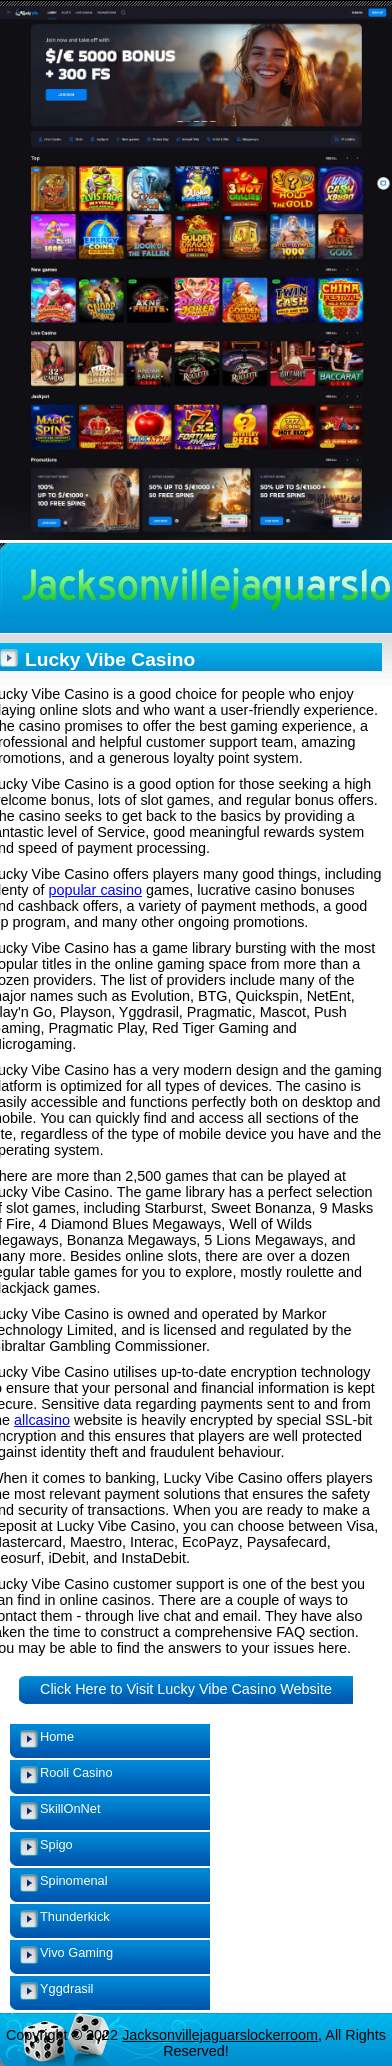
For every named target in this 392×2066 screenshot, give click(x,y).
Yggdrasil (66, 1988)
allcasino (42, 1420)
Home (57, 1736)
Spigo (56, 1844)
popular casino (95, 890)
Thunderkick (75, 1916)
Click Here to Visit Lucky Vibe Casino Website (186, 1689)
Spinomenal (74, 1880)
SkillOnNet (70, 1808)
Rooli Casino (76, 1772)
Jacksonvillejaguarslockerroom (220, 2035)
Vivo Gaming (76, 1952)
